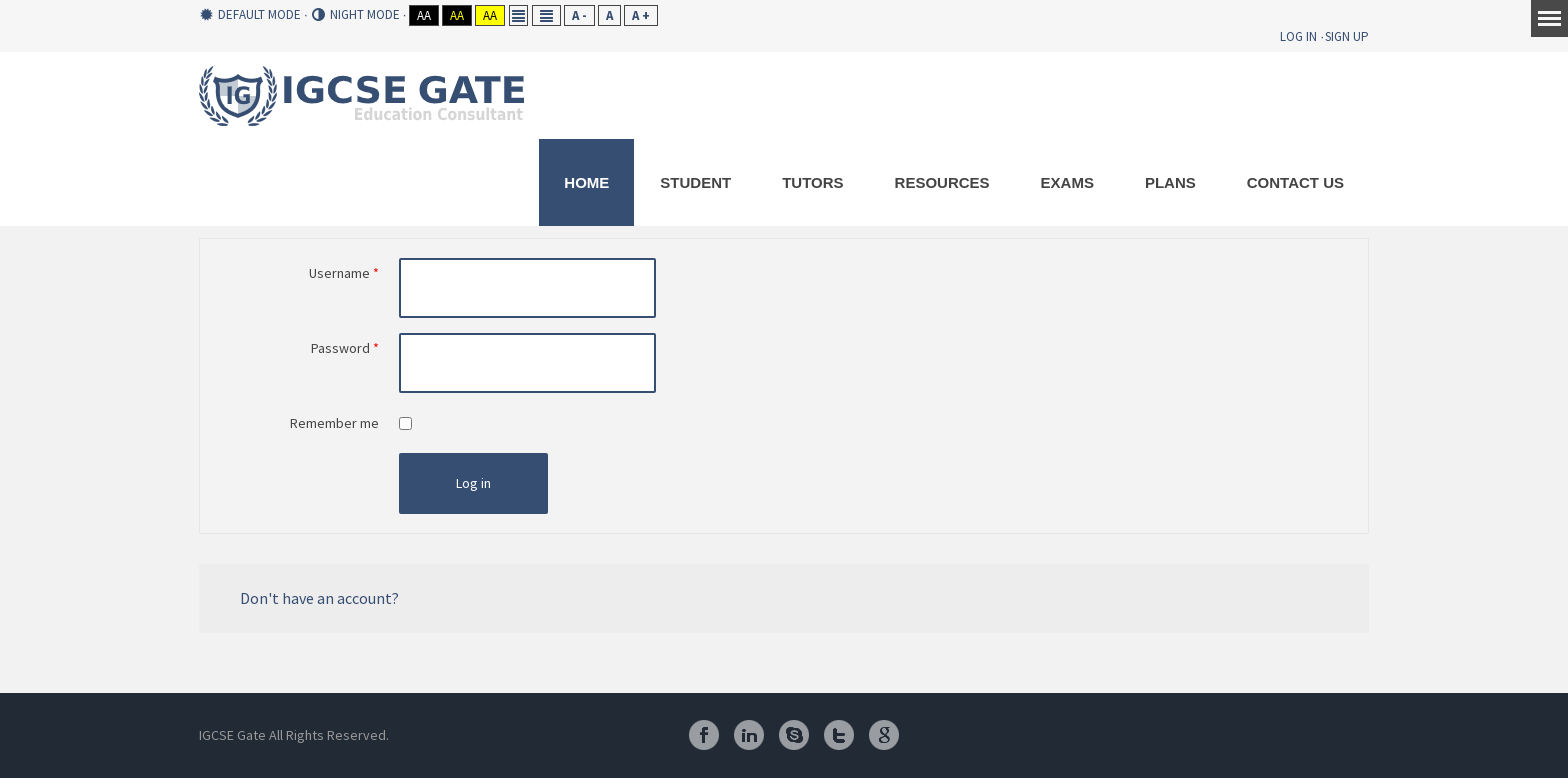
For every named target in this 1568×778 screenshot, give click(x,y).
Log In (1298, 36)
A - (579, 15)
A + (641, 15)
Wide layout (546, 15)
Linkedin (749, 735)
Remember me (334, 423)
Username (344, 273)
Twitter (839, 735)
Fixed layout (518, 15)
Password (345, 348)
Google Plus (884, 735)
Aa (424, 15)
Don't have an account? (319, 598)
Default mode (250, 15)
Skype (794, 735)
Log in (473, 483)
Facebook (704, 735)
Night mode (356, 15)
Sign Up (1347, 36)
